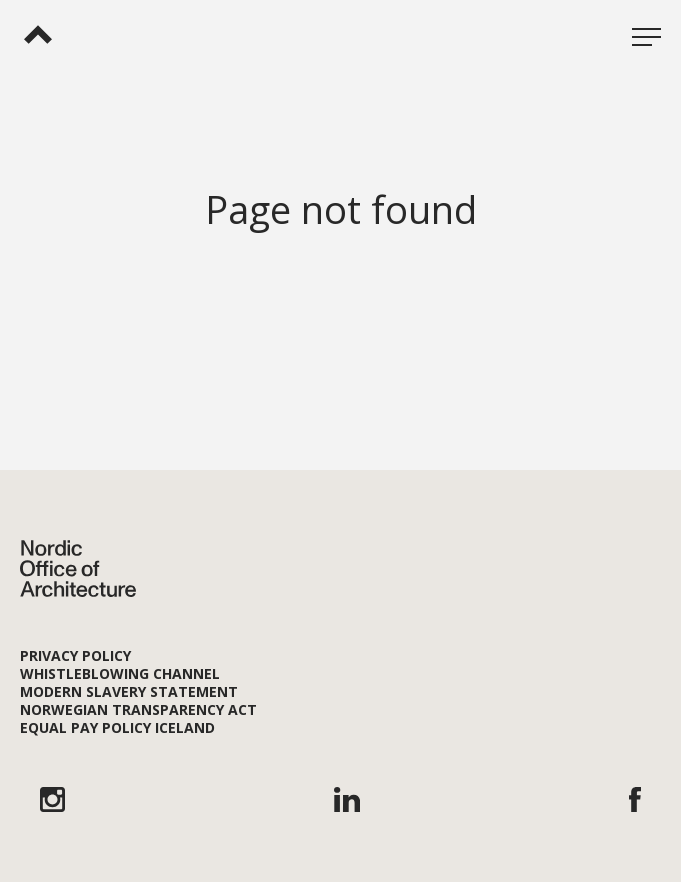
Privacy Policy (75, 655)
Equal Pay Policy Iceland (117, 727)
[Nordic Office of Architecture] (38, 34)
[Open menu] (646, 35)
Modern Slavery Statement (129, 691)
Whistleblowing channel (120, 673)
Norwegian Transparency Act (138, 709)
